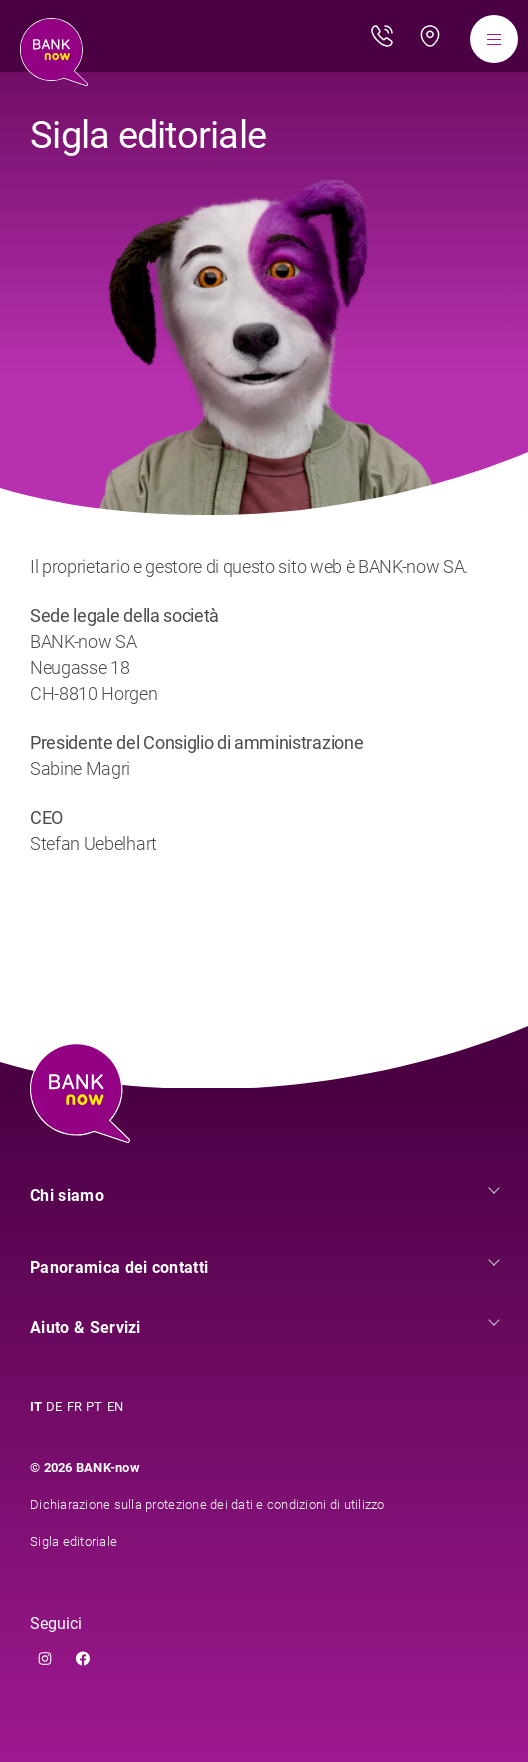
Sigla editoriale (73, 1541)
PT (94, 1406)
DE (54, 1406)
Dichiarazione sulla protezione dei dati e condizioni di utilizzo (207, 1504)
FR (75, 1406)
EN (115, 1406)
